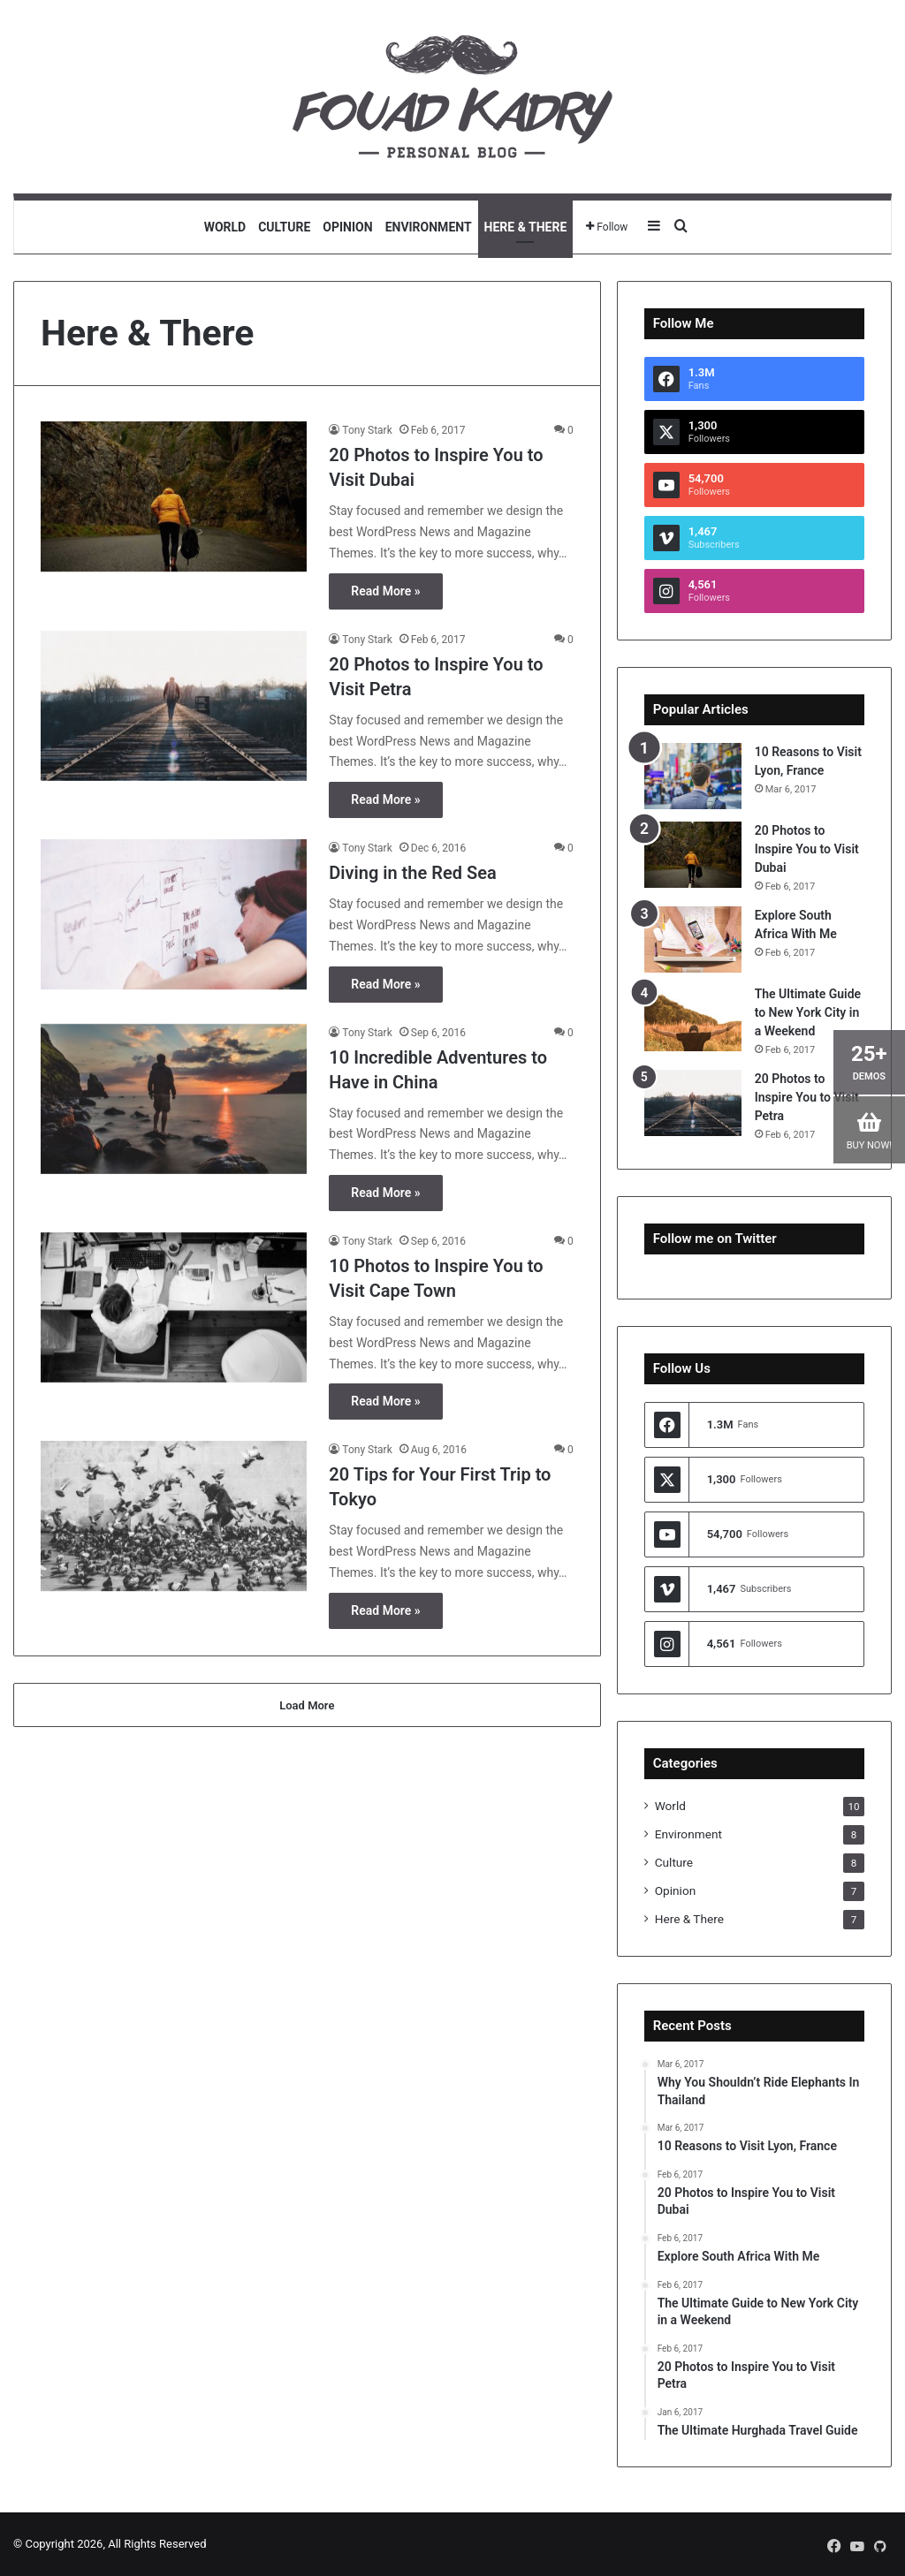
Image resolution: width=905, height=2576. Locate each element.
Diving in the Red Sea (412, 872)
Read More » (385, 591)
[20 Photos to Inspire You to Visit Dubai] (174, 496)
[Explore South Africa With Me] (692, 939)
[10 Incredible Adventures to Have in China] (174, 1099)
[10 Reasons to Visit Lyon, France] (692, 776)
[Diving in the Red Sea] (174, 914)
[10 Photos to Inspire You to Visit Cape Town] (174, 1307)
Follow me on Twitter (715, 1238)
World (225, 227)
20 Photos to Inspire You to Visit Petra (807, 1097)
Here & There (525, 227)
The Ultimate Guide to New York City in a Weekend (808, 1012)
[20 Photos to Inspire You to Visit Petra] (174, 706)
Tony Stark (367, 430)
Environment (428, 227)
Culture (284, 227)
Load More (306, 1705)
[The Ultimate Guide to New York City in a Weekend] (692, 1018)
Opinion (347, 227)
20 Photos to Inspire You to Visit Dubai (807, 849)
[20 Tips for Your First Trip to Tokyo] (174, 1516)
